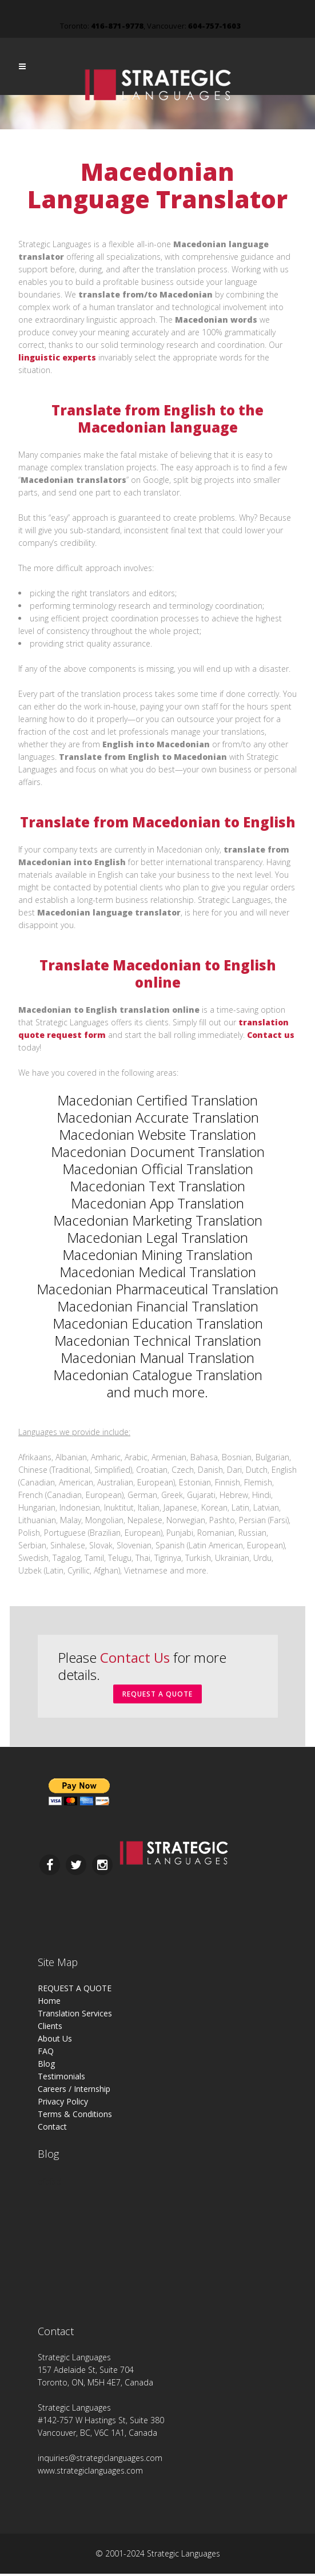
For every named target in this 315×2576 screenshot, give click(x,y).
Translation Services (75, 2015)
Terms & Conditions (75, 2116)
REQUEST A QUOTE (157, 1694)
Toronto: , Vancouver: (150, 26)
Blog (46, 2065)
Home (49, 2003)
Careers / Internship (74, 2091)
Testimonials (61, 2078)
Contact (52, 2128)
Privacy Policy (63, 2103)
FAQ (46, 2053)
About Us (55, 2040)
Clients (50, 2028)
